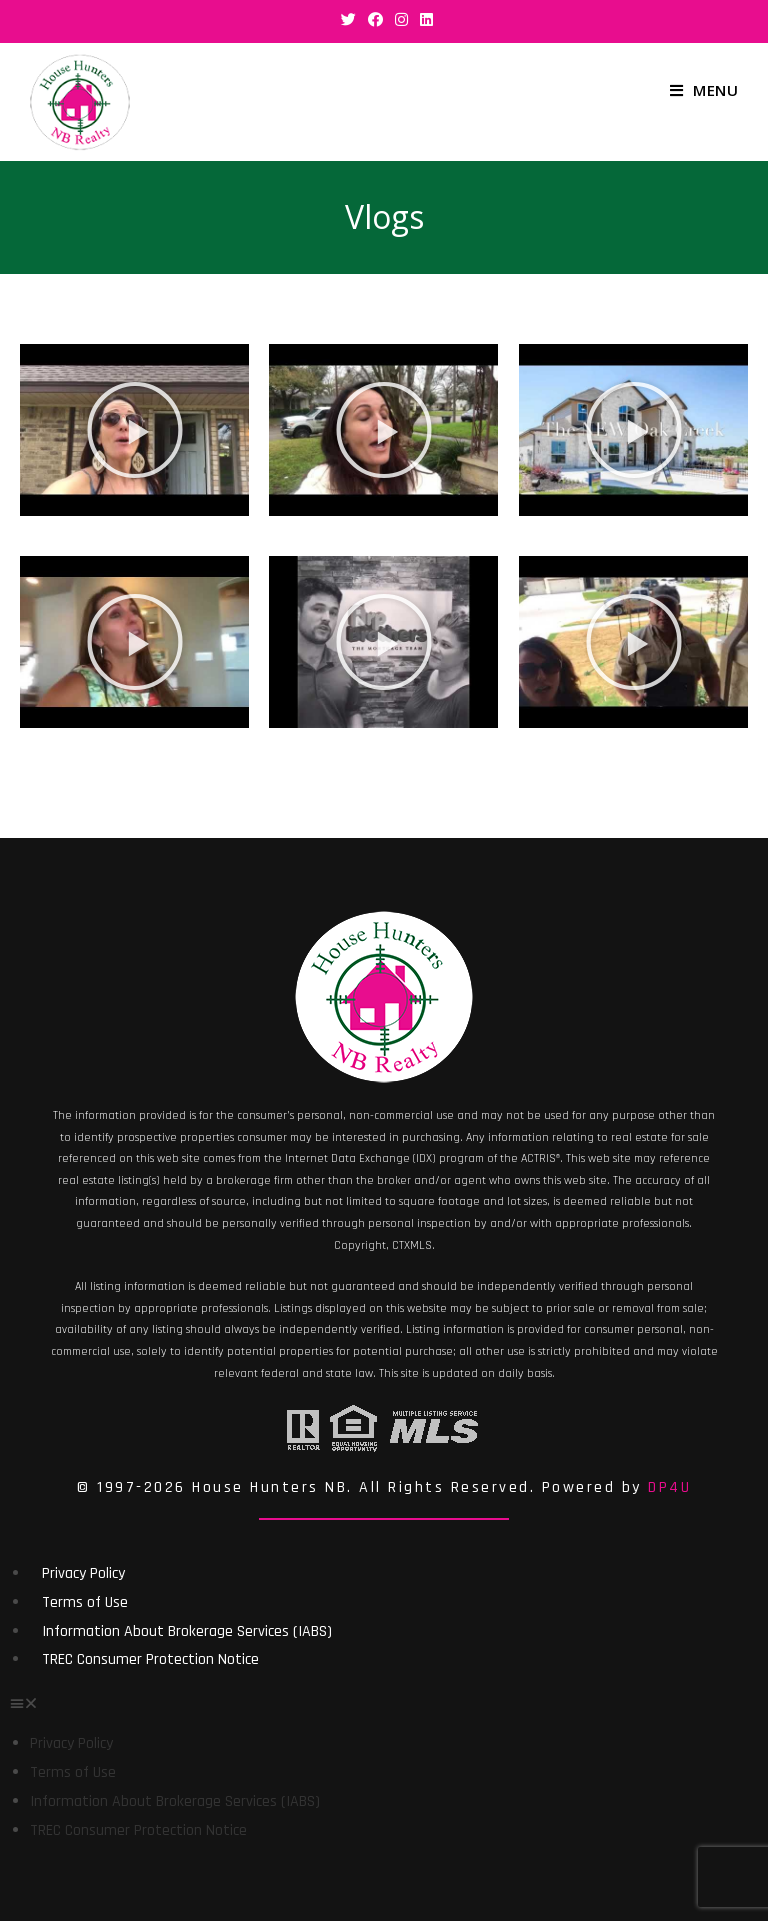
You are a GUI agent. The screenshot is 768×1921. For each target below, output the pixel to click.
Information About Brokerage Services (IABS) (187, 1631)
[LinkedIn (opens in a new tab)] (423, 19)
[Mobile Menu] (704, 90)
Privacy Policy (83, 1573)
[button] (134, 429)
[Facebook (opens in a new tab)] (375, 19)
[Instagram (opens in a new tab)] (401, 19)
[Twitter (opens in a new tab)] (348, 19)
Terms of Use (85, 1602)
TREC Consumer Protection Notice (150, 1659)
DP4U (669, 1487)
